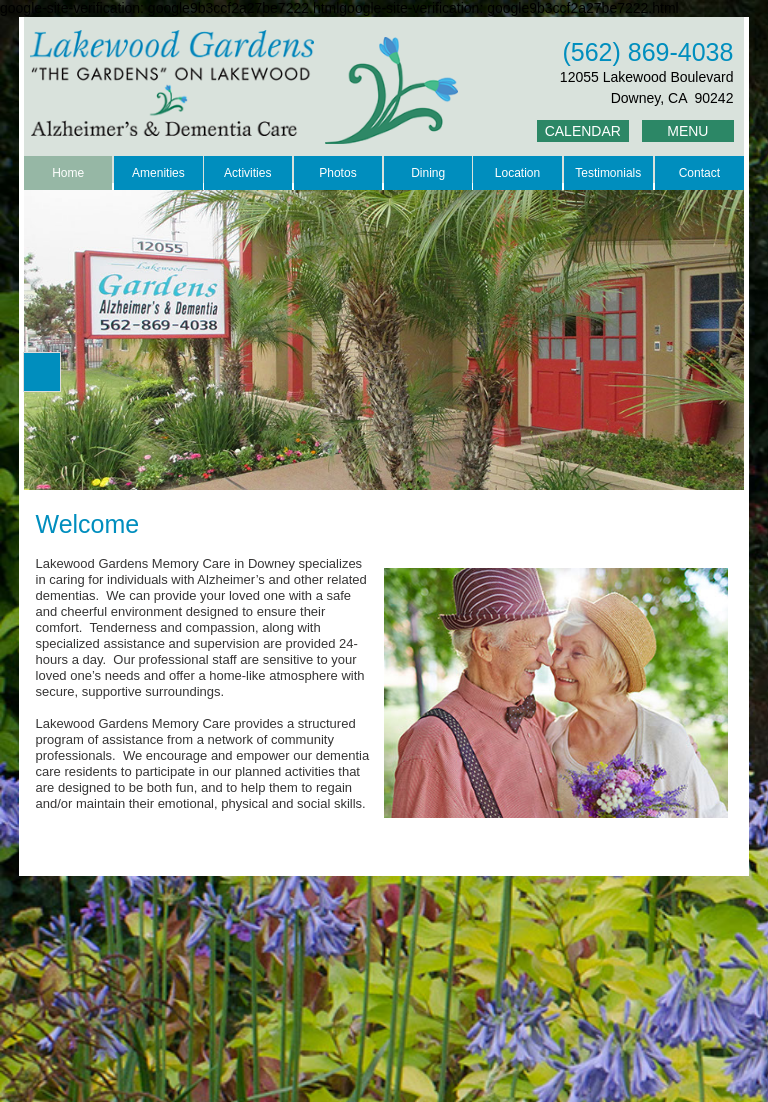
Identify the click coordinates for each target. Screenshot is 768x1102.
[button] (42, 372)
